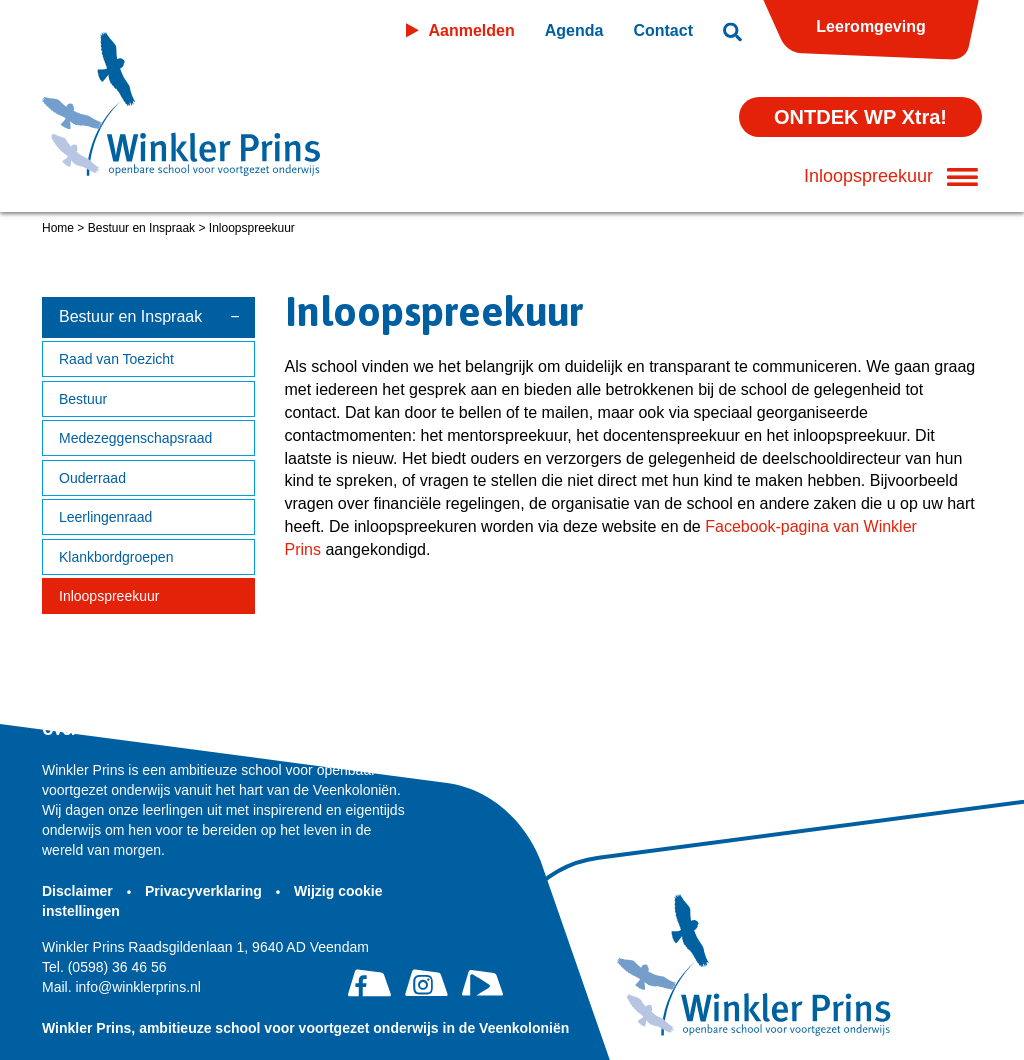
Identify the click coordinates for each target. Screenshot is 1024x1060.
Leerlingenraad (105, 517)
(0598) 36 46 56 (104, 967)
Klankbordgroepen (116, 557)
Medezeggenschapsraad (135, 438)
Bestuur (83, 399)
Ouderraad (92, 478)
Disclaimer (79, 891)
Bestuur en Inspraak (141, 228)
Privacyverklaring (205, 891)
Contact (663, 30)
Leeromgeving (870, 26)
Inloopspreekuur (109, 596)
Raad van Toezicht (116, 359)
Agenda (574, 30)
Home (58, 228)
